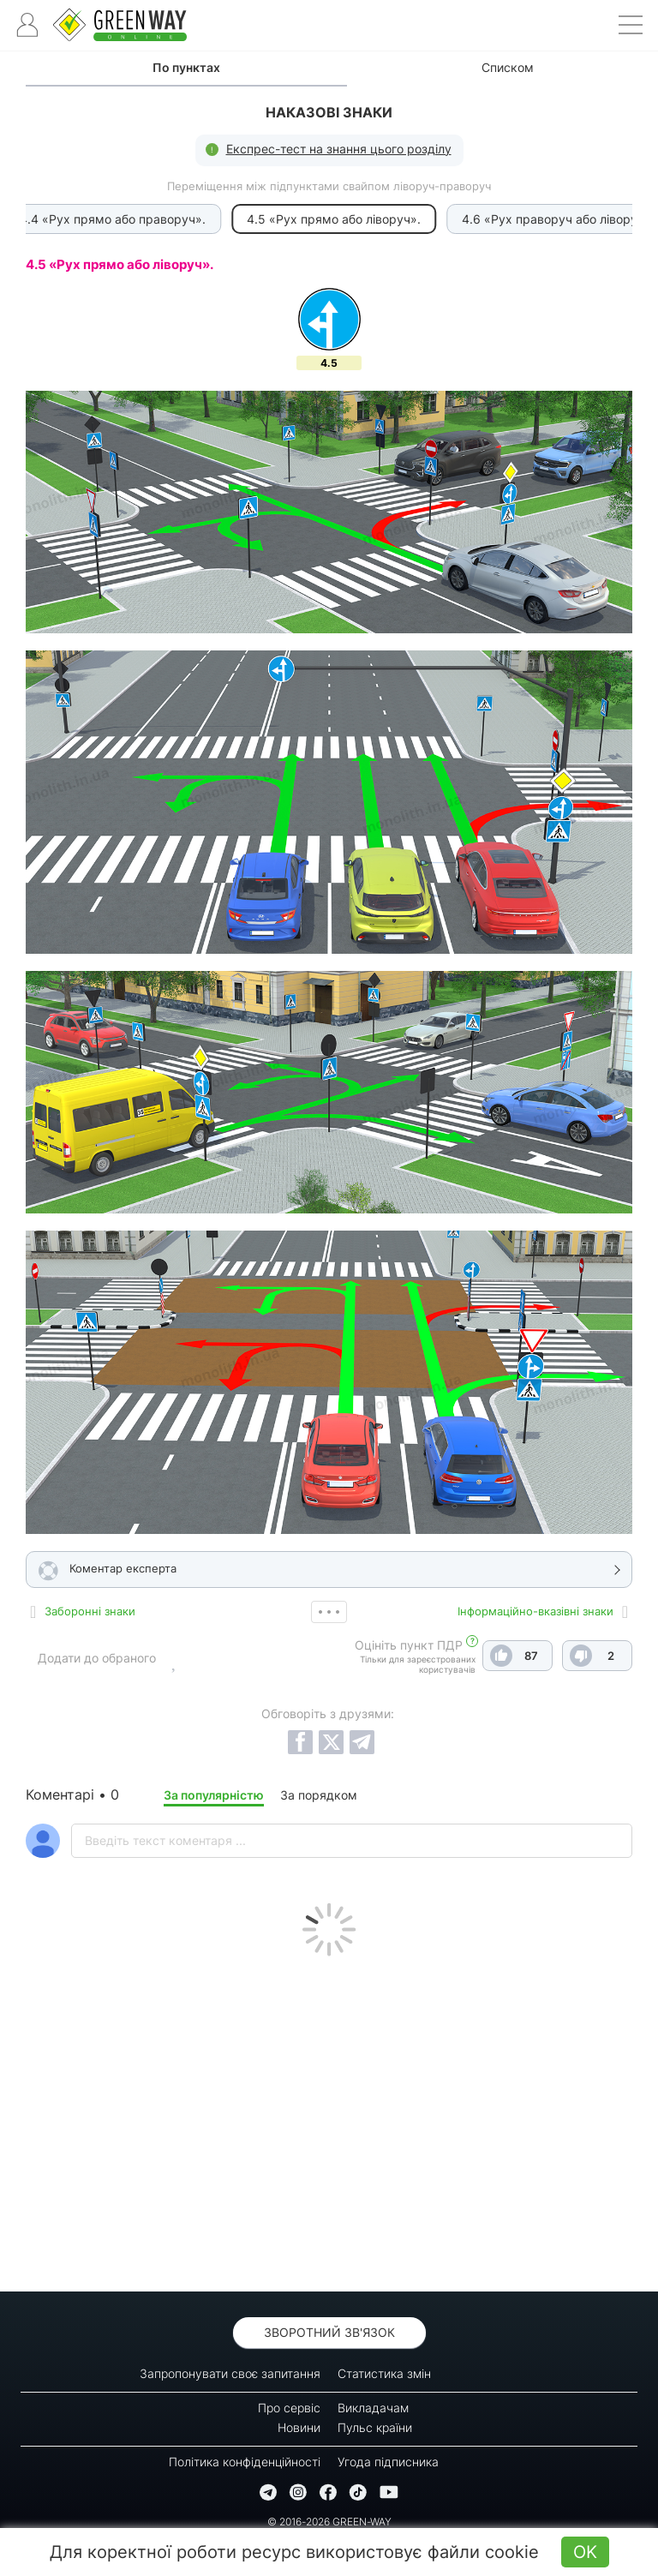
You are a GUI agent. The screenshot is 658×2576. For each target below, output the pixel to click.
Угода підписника (388, 2461)
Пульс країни (375, 2427)
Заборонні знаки (90, 1611)
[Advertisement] (329, 2119)
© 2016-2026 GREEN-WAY (329, 2521)
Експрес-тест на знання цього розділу (339, 148)
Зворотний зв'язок (329, 2332)
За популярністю (214, 1795)
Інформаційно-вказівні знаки (535, 1611)
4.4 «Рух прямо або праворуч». (108, 219)
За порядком (318, 1795)
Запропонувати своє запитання (230, 2373)
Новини (299, 2427)
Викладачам (373, 2407)
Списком (508, 67)
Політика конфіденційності (244, 2461)
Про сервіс (289, 2407)
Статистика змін (384, 2373)
